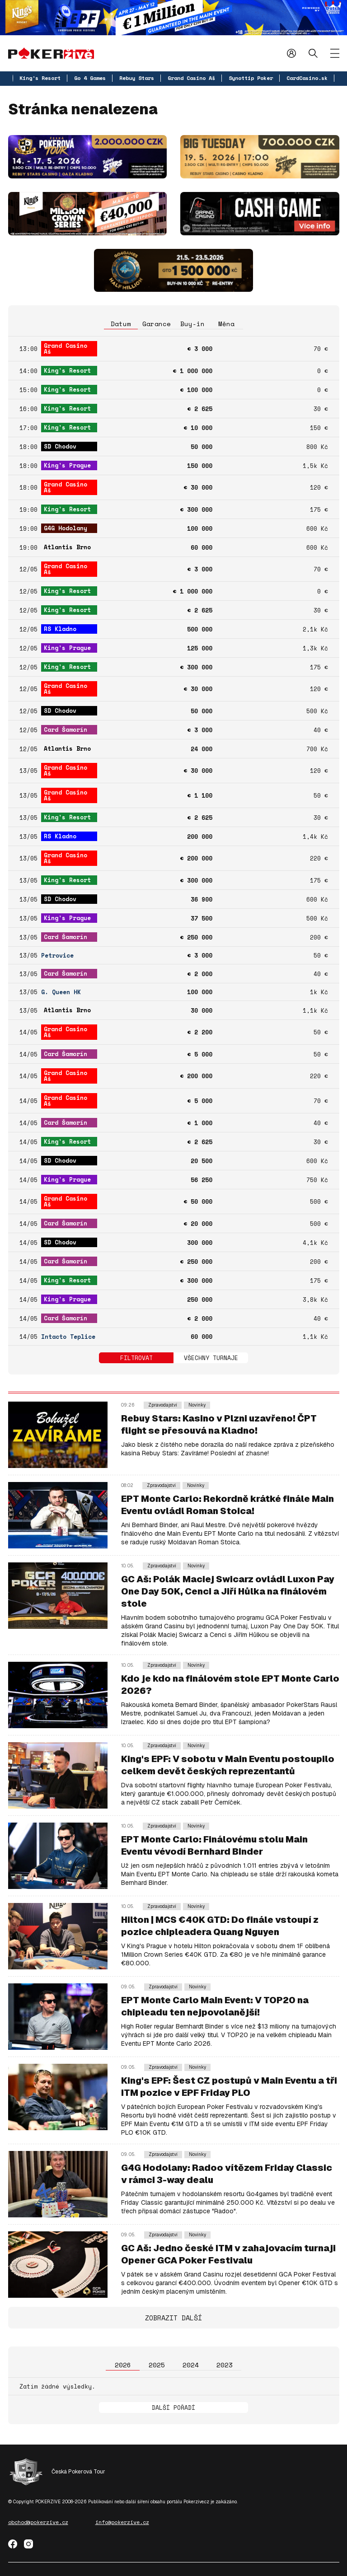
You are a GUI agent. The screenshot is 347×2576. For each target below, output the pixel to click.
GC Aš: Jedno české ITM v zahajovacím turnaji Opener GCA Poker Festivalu (228, 2254)
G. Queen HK (61, 992)
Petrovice (57, 955)
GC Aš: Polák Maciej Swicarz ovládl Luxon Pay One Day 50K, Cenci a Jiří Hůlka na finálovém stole (227, 1591)
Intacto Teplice (68, 1337)
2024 (191, 2365)
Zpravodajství (162, 1405)
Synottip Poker (251, 78)
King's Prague (67, 465)
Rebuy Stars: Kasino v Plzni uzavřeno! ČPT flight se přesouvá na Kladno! (219, 1424)
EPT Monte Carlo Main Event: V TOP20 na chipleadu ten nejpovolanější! (215, 2006)
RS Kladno (60, 628)
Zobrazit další (173, 2318)
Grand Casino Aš (191, 78)
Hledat (313, 53)
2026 (123, 2365)
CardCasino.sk (307, 78)
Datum (121, 323)
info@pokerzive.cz (122, 2522)
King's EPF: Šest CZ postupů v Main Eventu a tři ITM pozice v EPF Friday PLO (229, 2087)
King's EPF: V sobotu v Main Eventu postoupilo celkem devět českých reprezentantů (227, 1765)
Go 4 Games (90, 78)
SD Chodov (60, 446)
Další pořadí (173, 2407)
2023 (224, 2365)
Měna (226, 323)
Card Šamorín (65, 729)
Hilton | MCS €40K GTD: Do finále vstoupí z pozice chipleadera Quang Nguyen (220, 1926)
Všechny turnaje (211, 1357)
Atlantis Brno (67, 547)
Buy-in (192, 323)
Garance (156, 323)
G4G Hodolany (65, 528)
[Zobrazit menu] (335, 53)
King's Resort (40, 78)
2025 (157, 2365)
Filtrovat (136, 1357)
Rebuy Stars (136, 78)
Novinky (197, 1405)
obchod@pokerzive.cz (38, 2522)
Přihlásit (291, 53)
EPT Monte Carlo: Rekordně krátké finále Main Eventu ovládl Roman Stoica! (227, 1505)
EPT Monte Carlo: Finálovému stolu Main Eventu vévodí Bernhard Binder (214, 1845)
